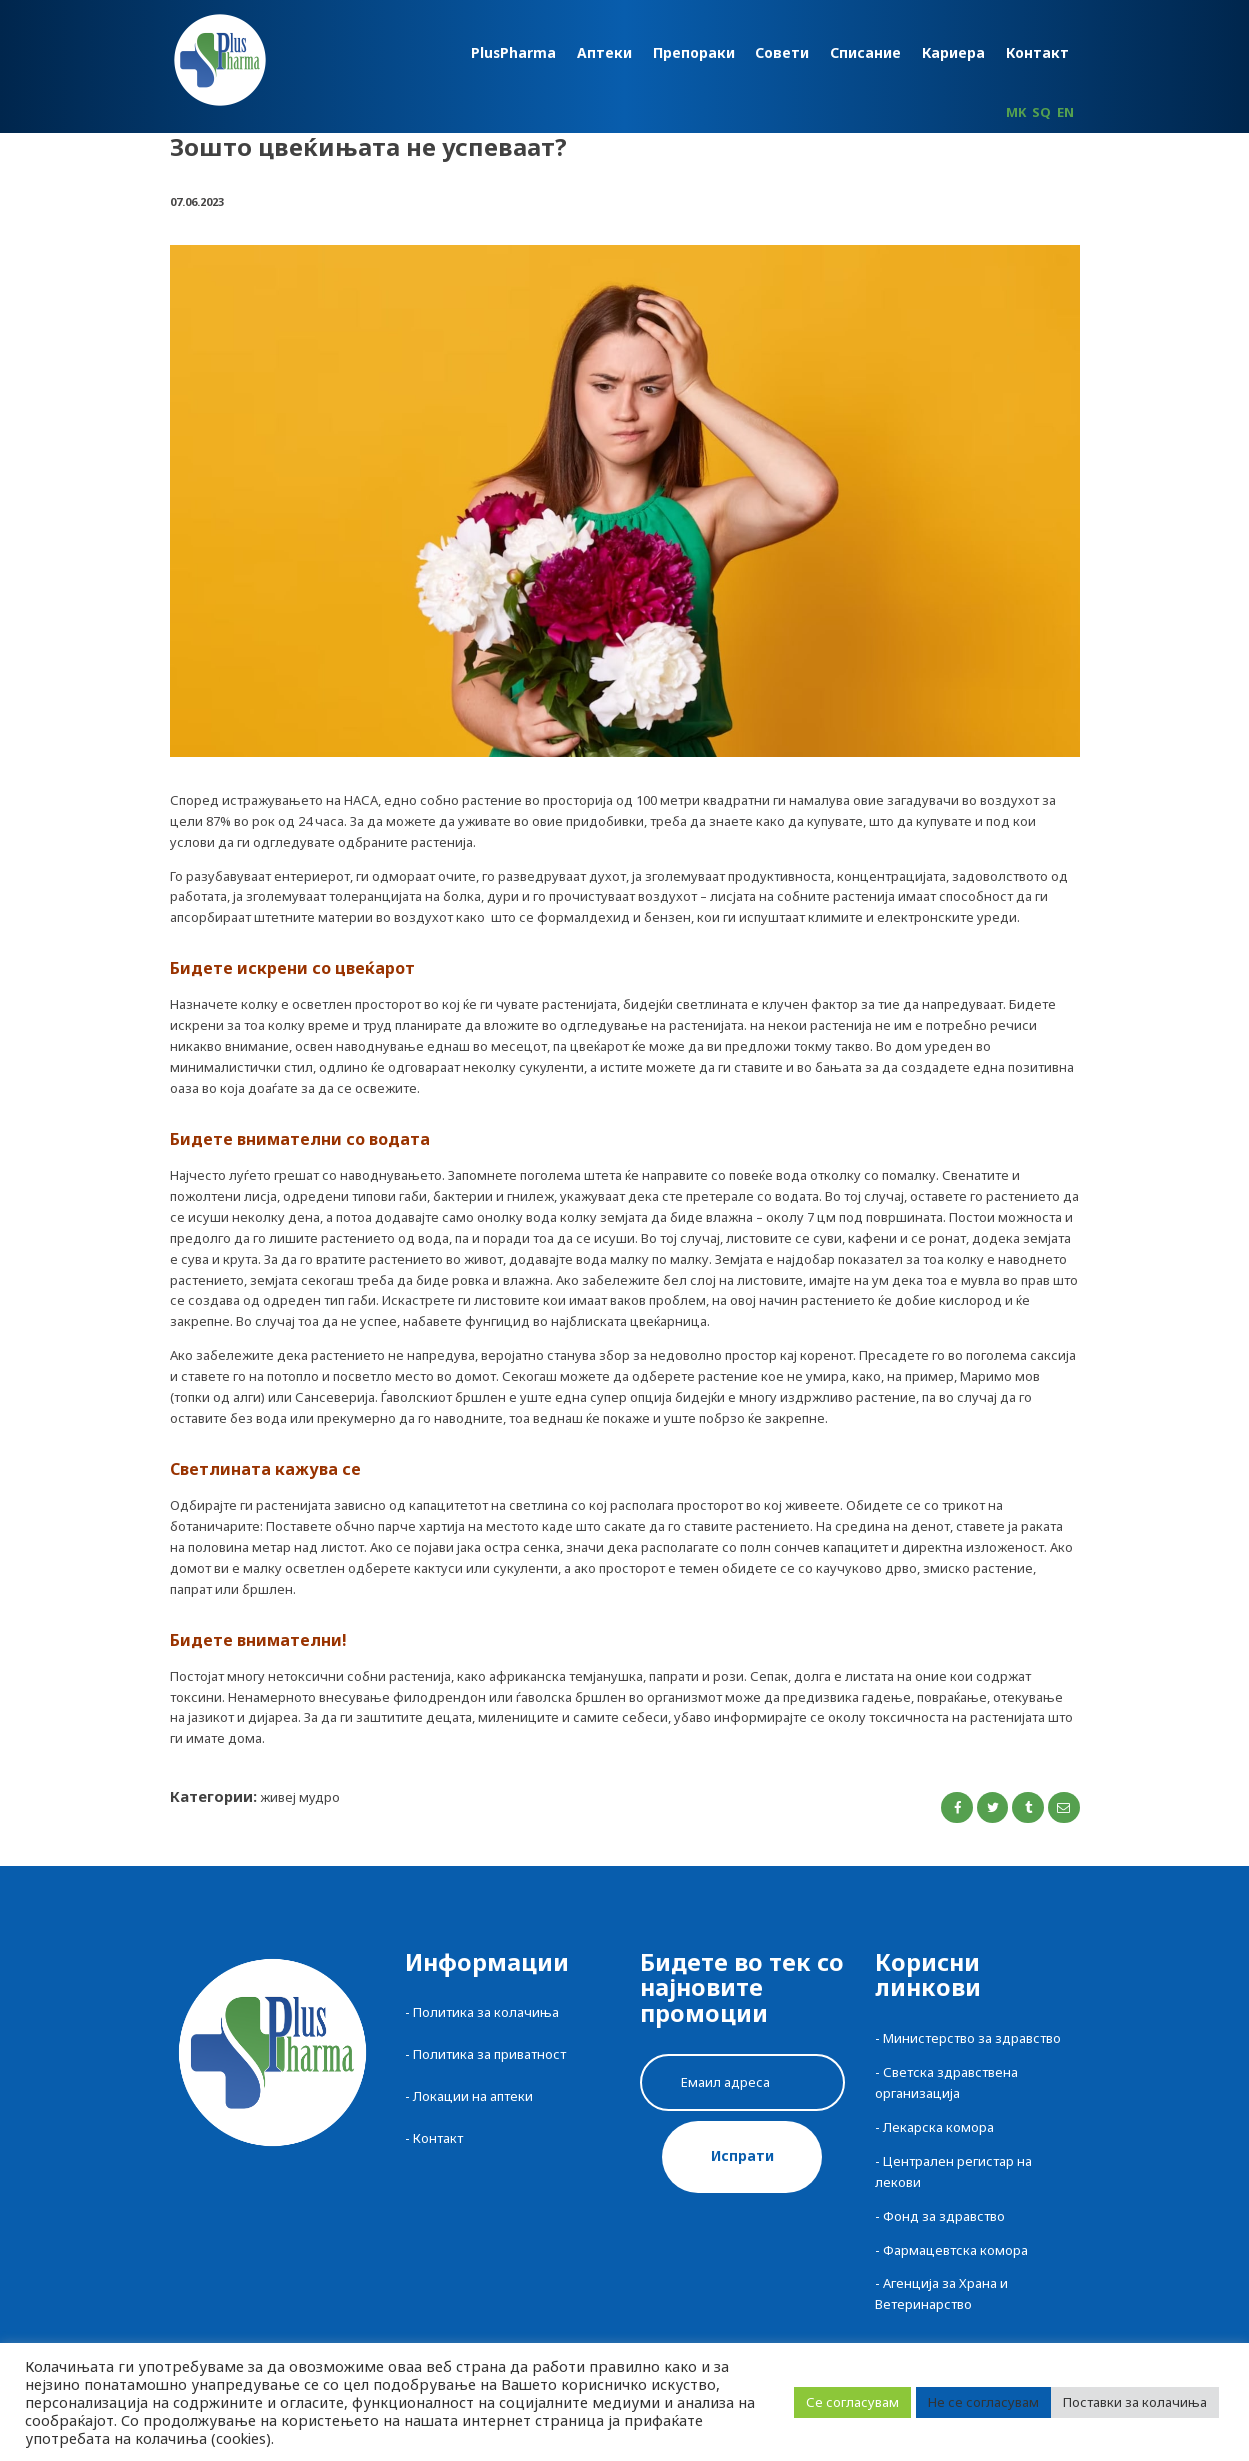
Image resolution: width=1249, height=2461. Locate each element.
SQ (1041, 112)
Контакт (438, 2138)
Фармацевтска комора (955, 2250)
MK (1016, 112)
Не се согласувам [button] (983, 2402)
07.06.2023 (197, 201)
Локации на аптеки (473, 2096)
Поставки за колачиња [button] (1135, 2402)
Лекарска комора (938, 2127)
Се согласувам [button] (852, 2402)
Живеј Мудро (300, 1797)
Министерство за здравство (972, 2038)
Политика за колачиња (486, 2012)
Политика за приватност (489, 2054)
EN (1065, 112)
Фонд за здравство (944, 2216)
